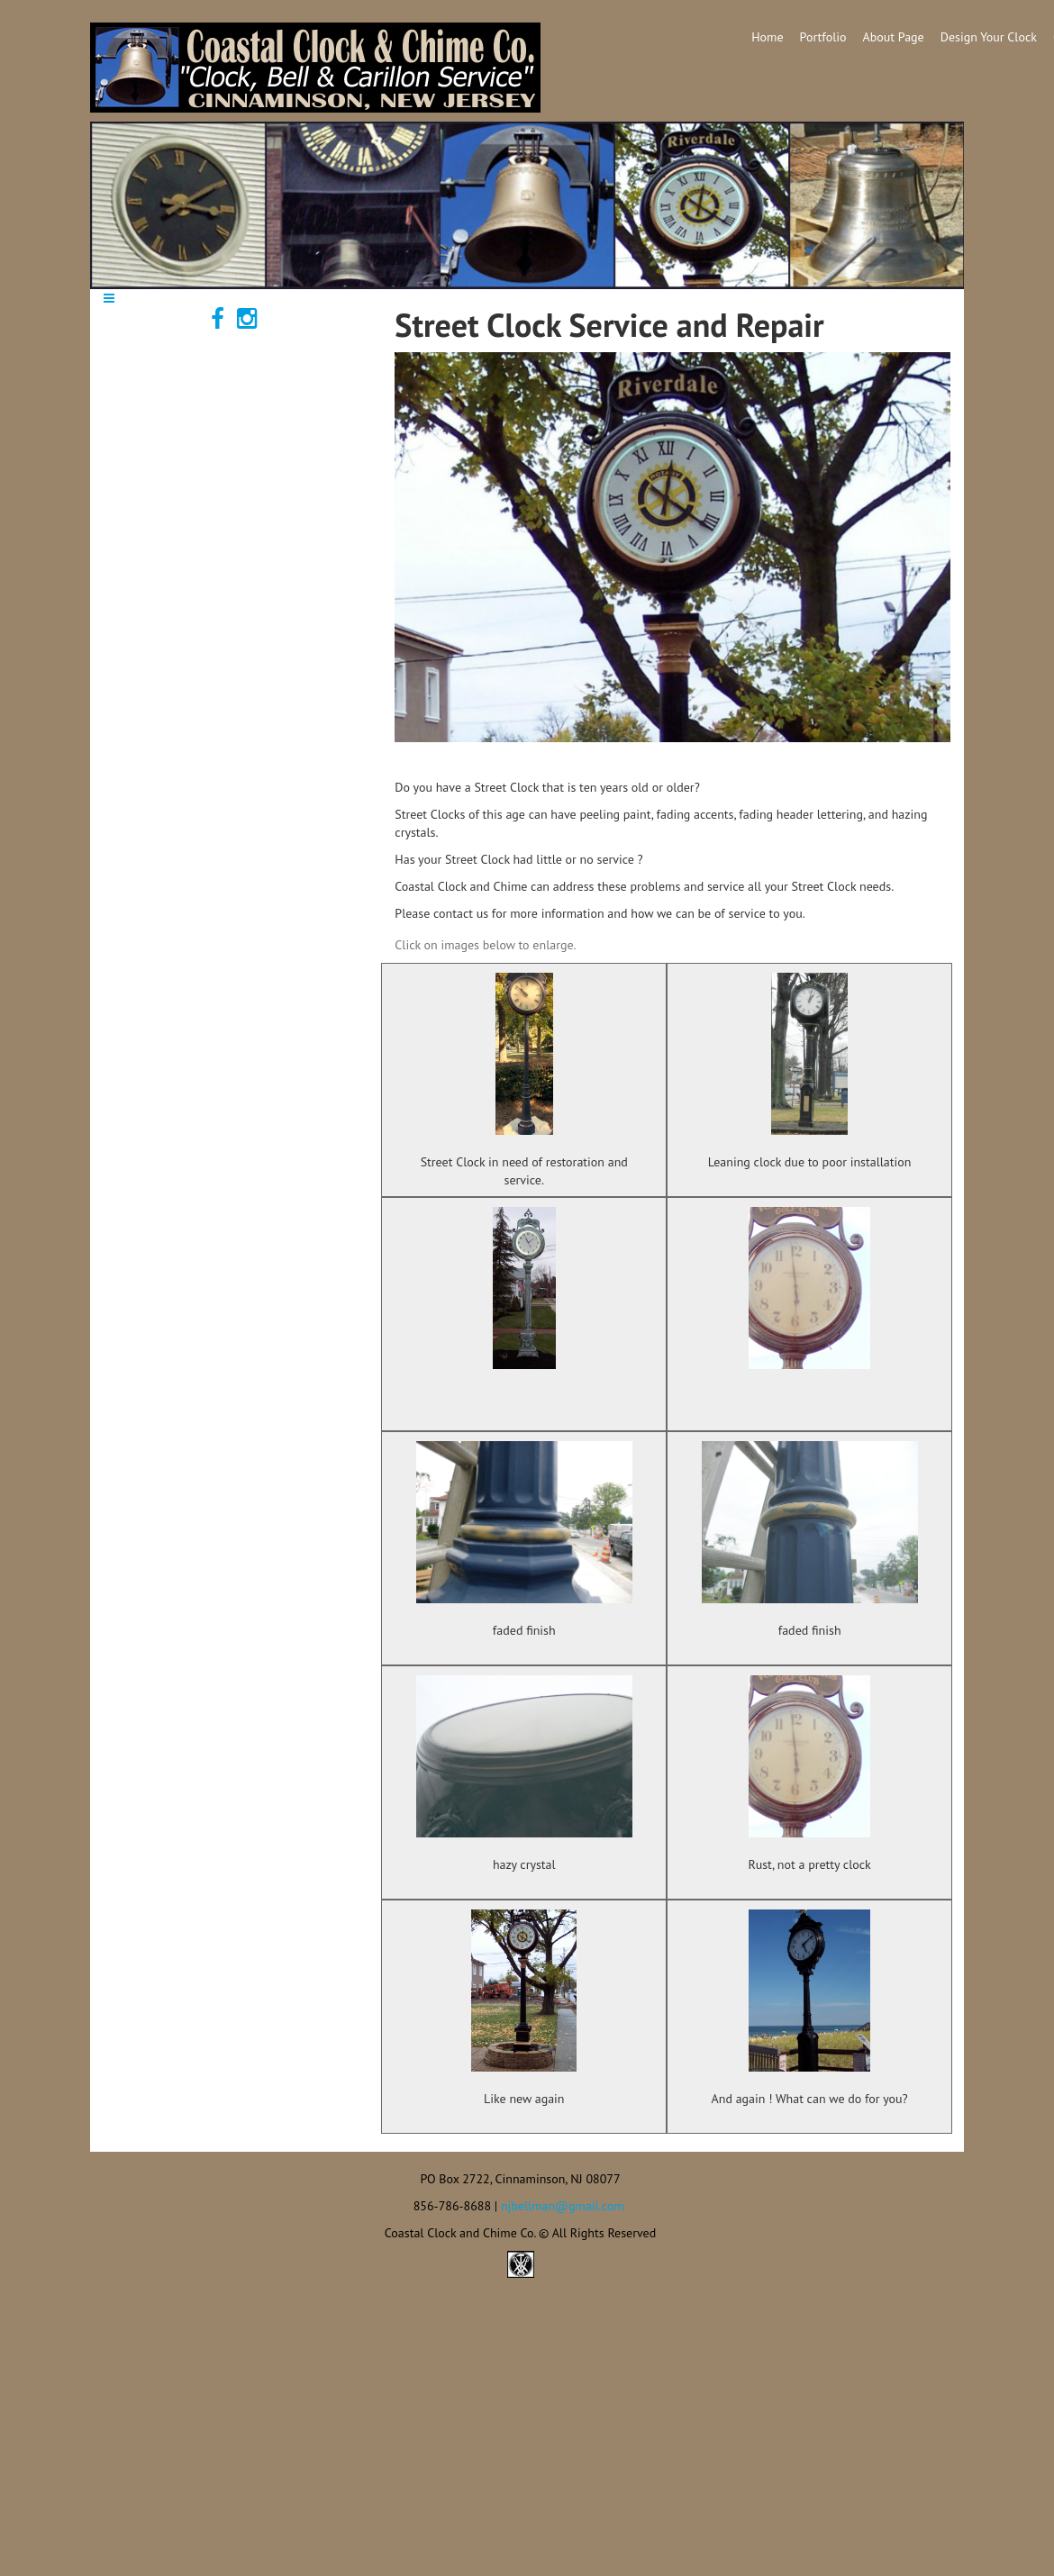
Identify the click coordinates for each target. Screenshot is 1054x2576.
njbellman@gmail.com (562, 2206)
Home (767, 37)
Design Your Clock (988, 37)
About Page (893, 37)
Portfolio (823, 37)
